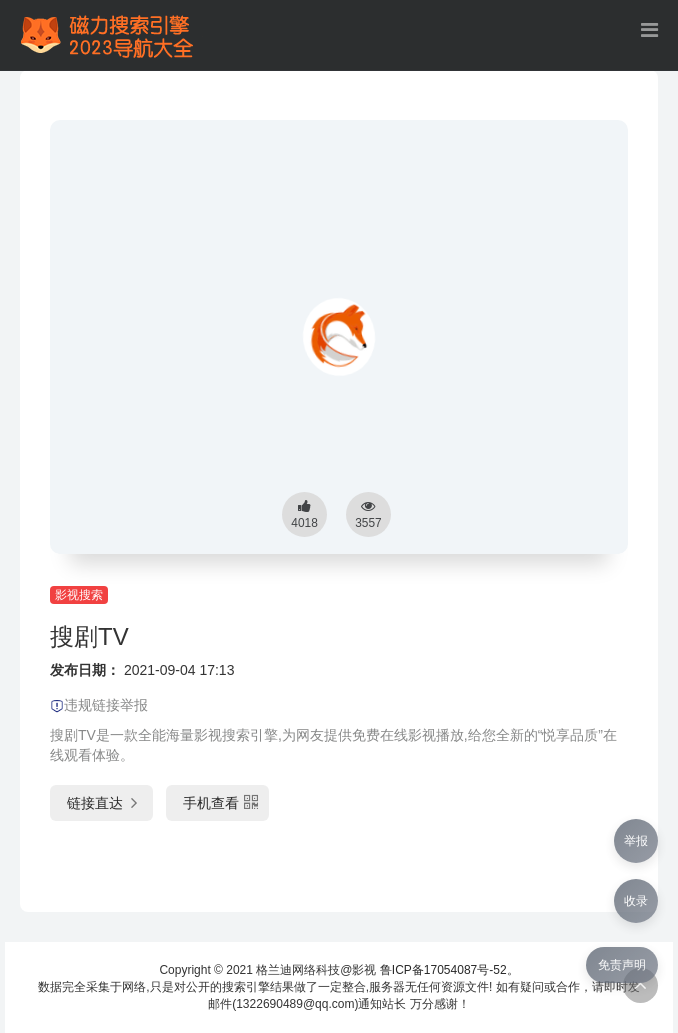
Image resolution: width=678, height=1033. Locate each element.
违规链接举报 (99, 705)
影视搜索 (79, 595)
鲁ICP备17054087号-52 (443, 970)
